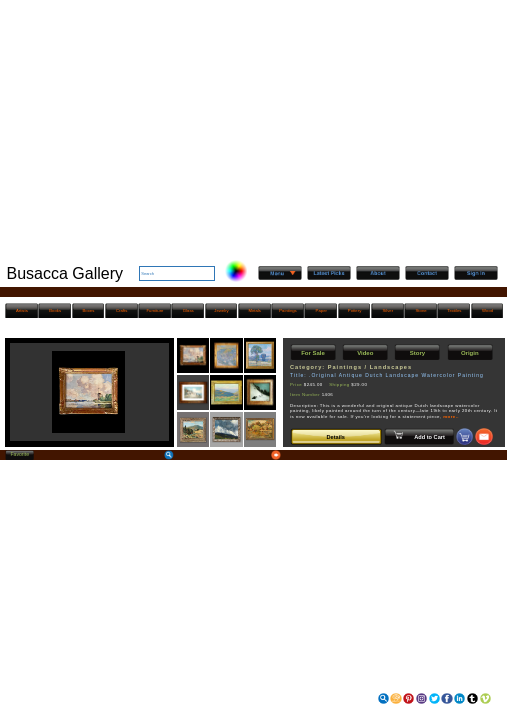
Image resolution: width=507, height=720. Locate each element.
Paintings (287, 310)
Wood (487, 310)
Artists (22, 310)
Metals (254, 310)
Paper (321, 310)
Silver (387, 310)
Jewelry (221, 310)
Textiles (454, 310)
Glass (188, 310)
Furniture (154, 310)
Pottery (354, 310)
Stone (421, 310)
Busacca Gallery (65, 273)
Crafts (121, 310)
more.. (451, 416)
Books (55, 310)
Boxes (89, 310)
